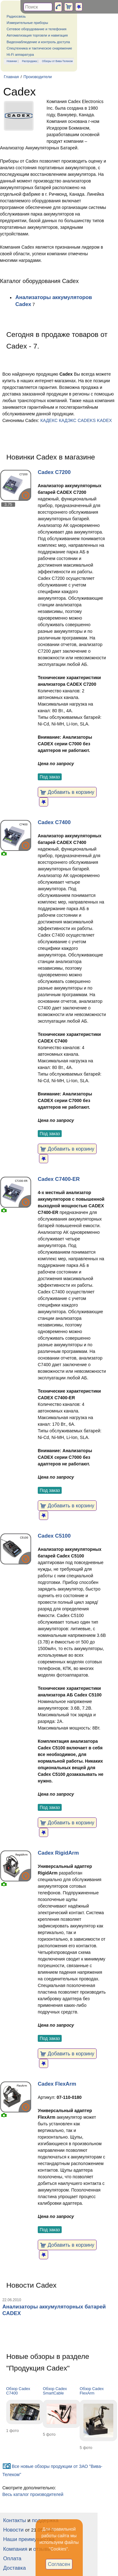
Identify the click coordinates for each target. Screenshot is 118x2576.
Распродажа (29, 61)
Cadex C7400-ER (59, 1179)
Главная (11, 77)
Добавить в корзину (67, 792)
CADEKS (87, 420)
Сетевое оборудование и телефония (36, 29)
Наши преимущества (28, 2539)
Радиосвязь (16, 16)
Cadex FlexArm (57, 2084)
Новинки (12, 61)
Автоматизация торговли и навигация (37, 35)
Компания (15, 2549)
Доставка (14, 2568)
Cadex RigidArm (58, 1853)
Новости (13, 2530)
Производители (37, 77)
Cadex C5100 (54, 1536)
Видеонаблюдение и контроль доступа (38, 42)
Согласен (59, 2564)
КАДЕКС (49, 420)
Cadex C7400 (54, 822)
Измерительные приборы (27, 23)
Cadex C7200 (54, 472)
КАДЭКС (67, 420)
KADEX (104, 420)
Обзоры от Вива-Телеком (57, 61)
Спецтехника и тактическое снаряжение (39, 48)
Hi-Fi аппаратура (20, 54)
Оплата (12, 2559)
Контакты (14, 2520)
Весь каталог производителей (33, 2494)
